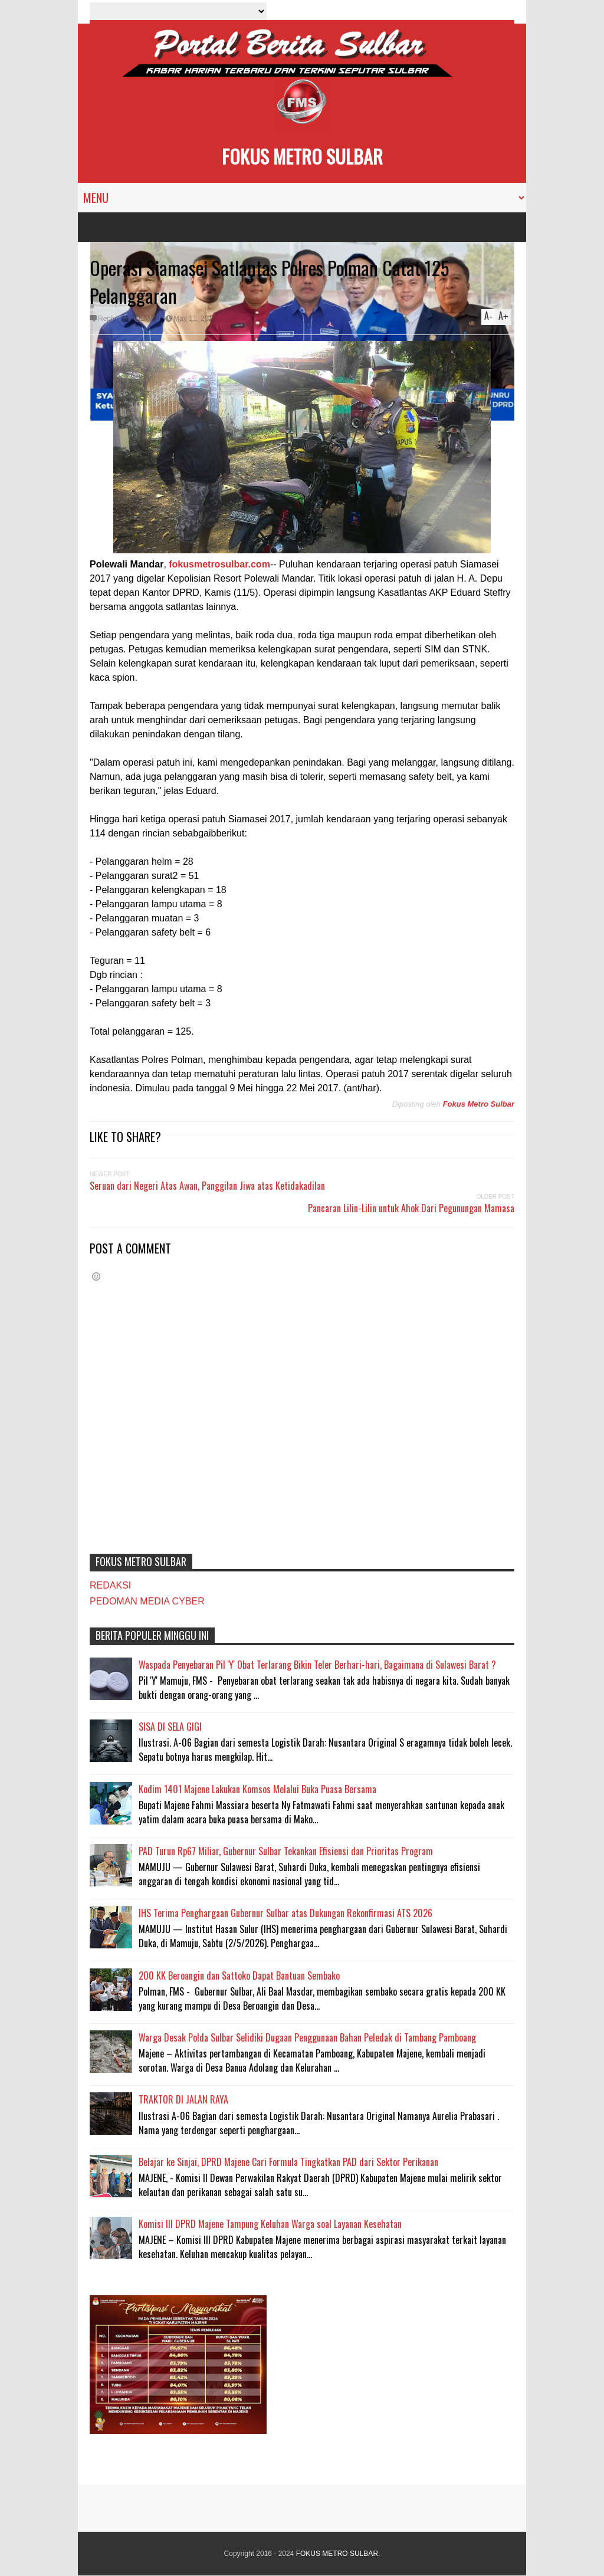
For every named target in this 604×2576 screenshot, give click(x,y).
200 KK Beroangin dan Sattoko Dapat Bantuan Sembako (239, 1975)
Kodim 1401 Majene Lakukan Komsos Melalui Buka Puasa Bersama (257, 1789)
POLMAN (145, 318)
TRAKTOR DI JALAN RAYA (183, 2099)
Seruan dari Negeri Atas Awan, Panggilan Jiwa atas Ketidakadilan (207, 1186)
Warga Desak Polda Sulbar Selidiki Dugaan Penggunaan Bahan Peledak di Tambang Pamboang (307, 2037)
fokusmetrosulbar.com (219, 564)
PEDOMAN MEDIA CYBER (147, 1601)
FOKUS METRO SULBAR (302, 156)
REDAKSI (110, 1585)
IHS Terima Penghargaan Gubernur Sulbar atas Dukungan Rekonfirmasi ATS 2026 (285, 1913)
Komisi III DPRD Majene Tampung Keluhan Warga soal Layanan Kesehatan (270, 2224)
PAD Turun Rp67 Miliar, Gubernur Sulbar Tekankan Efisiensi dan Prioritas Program (286, 1851)
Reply (107, 318)
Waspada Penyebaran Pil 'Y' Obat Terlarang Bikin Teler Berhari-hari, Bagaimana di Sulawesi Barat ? (317, 1665)
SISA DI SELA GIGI (170, 1726)
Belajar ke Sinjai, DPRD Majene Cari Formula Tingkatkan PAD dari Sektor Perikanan (288, 2162)
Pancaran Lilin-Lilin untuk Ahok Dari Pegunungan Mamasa (411, 1208)
